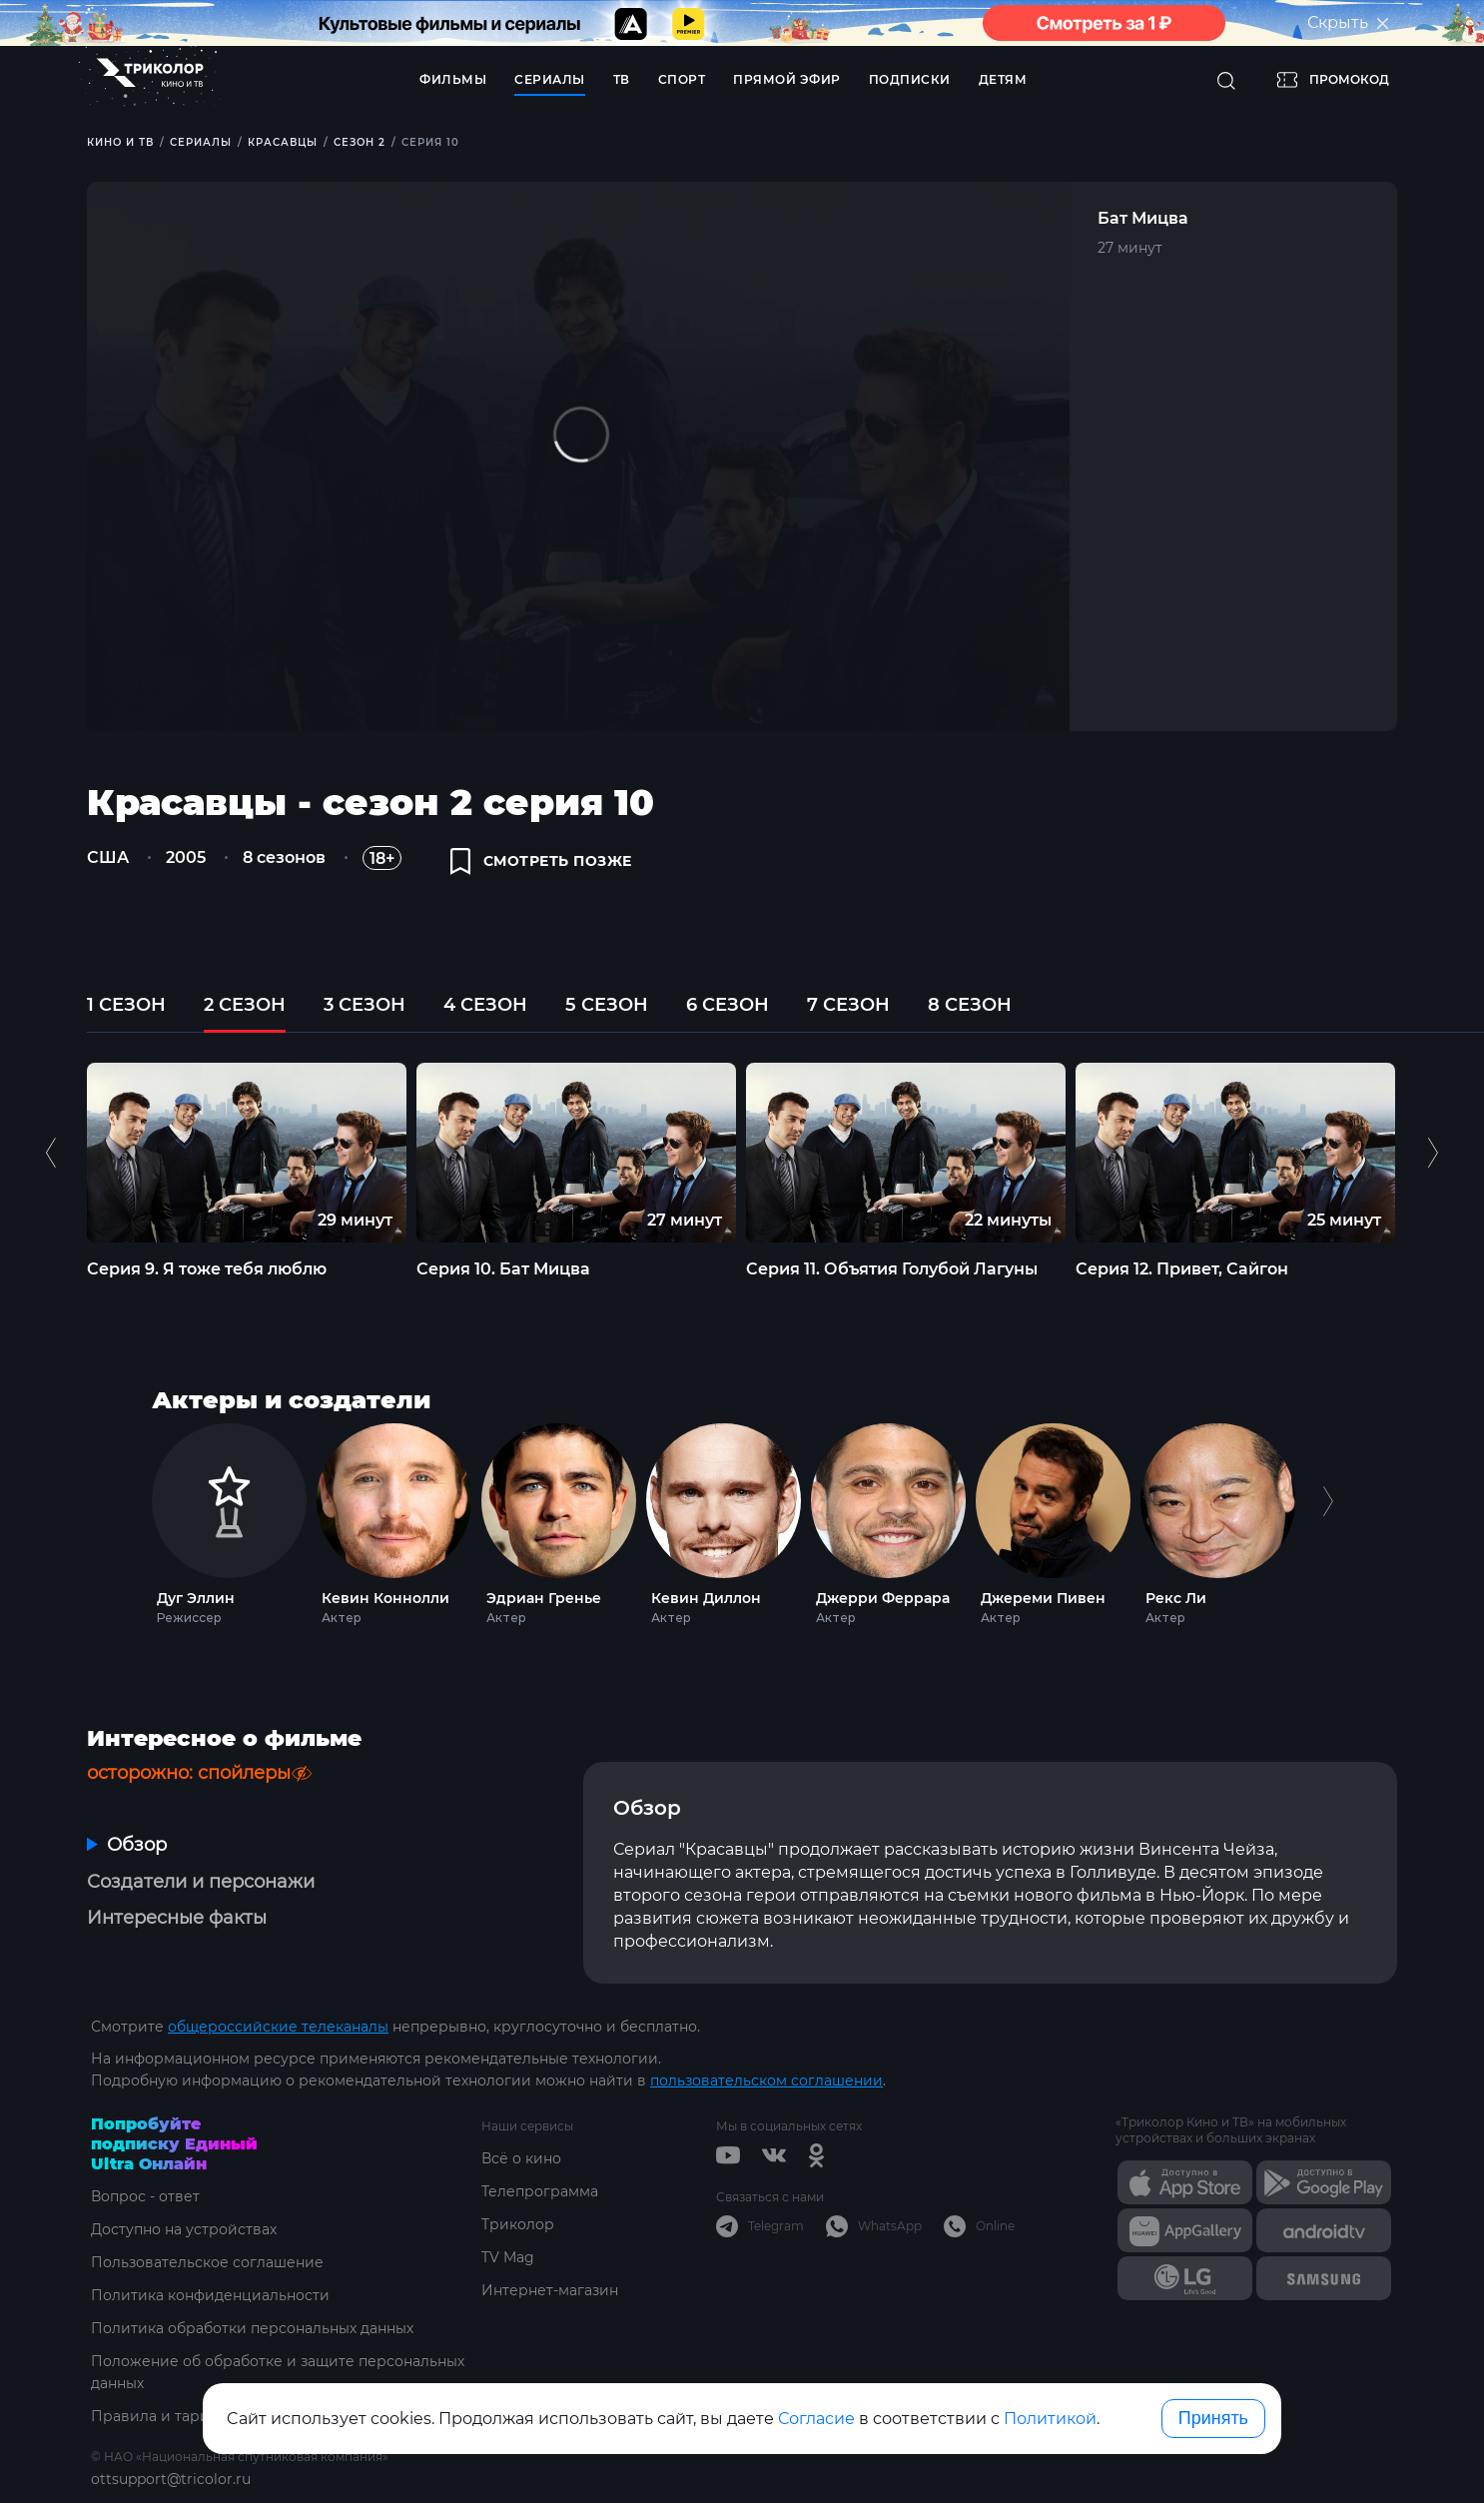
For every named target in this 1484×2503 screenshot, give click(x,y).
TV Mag (507, 2257)
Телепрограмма (539, 2191)
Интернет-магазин (549, 2290)
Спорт (682, 79)
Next (1432, 1152)
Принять (1213, 2418)
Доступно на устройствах (184, 2229)
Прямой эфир (787, 79)
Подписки (910, 79)
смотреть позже (541, 861)
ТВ (621, 79)
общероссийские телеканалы (278, 2027)
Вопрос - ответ (145, 2196)
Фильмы (452, 79)
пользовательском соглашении (766, 2080)
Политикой (1050, 2418)
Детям (1003, 79)
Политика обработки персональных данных (252, 2328)
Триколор (517, 2224)
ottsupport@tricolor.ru (171, 2479)
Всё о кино (521, 2158)
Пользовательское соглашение (207, 2262)
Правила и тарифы (161, 2416)
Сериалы (549, 79)
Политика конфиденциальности (210, 2295)
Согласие (816, 2418)
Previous (53, 1152)
